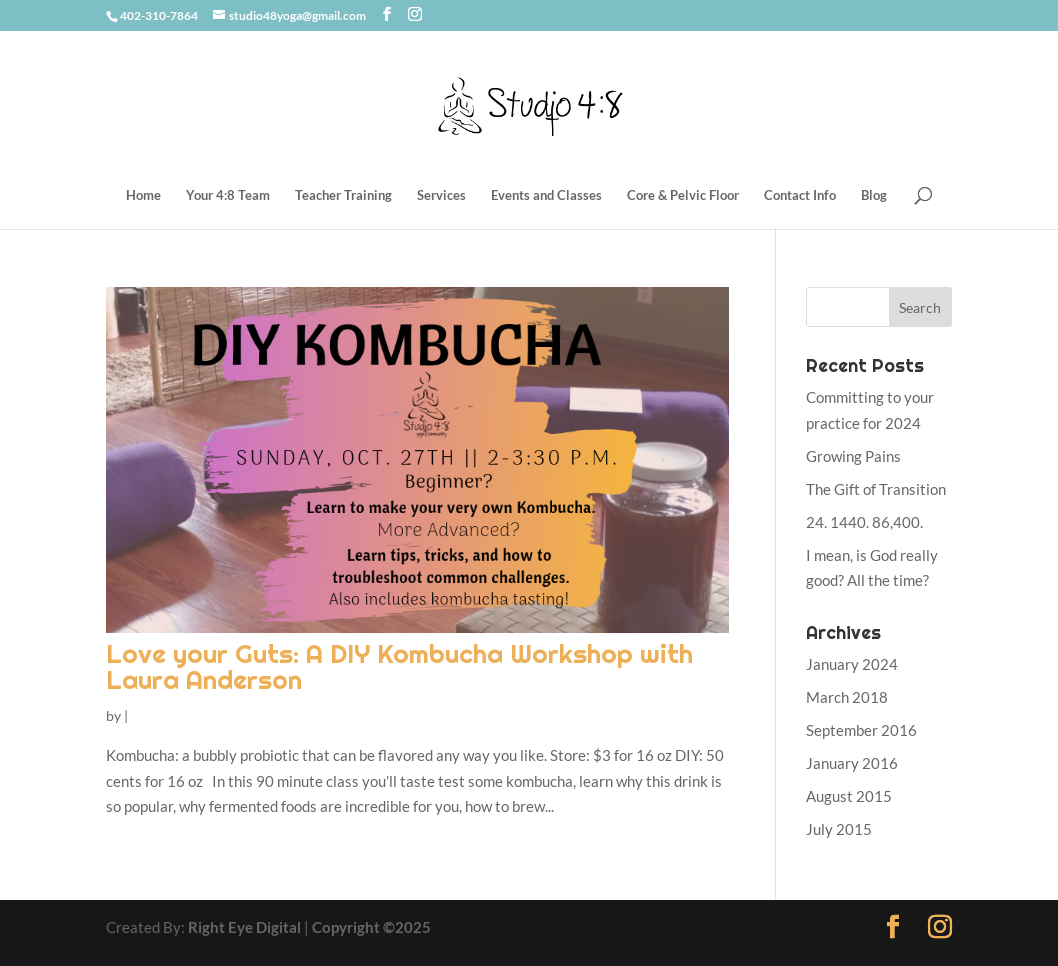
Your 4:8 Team (228, 195)
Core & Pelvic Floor (683, 195)
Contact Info (800, 195)
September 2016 (861, 730)
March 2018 (847, 697)
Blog (874, 195)
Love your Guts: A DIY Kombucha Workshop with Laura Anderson (399, 666)
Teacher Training (343, 195)
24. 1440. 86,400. (864, 522)
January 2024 (852, 664)
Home (143, 195)
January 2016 (852, 763)
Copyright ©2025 (371, 927)
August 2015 (849, 796)
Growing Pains (853, 456)
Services (441, 195)
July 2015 (839, 829)
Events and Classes (546, 195)
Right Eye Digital (244, 927)
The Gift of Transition (876, 489)
